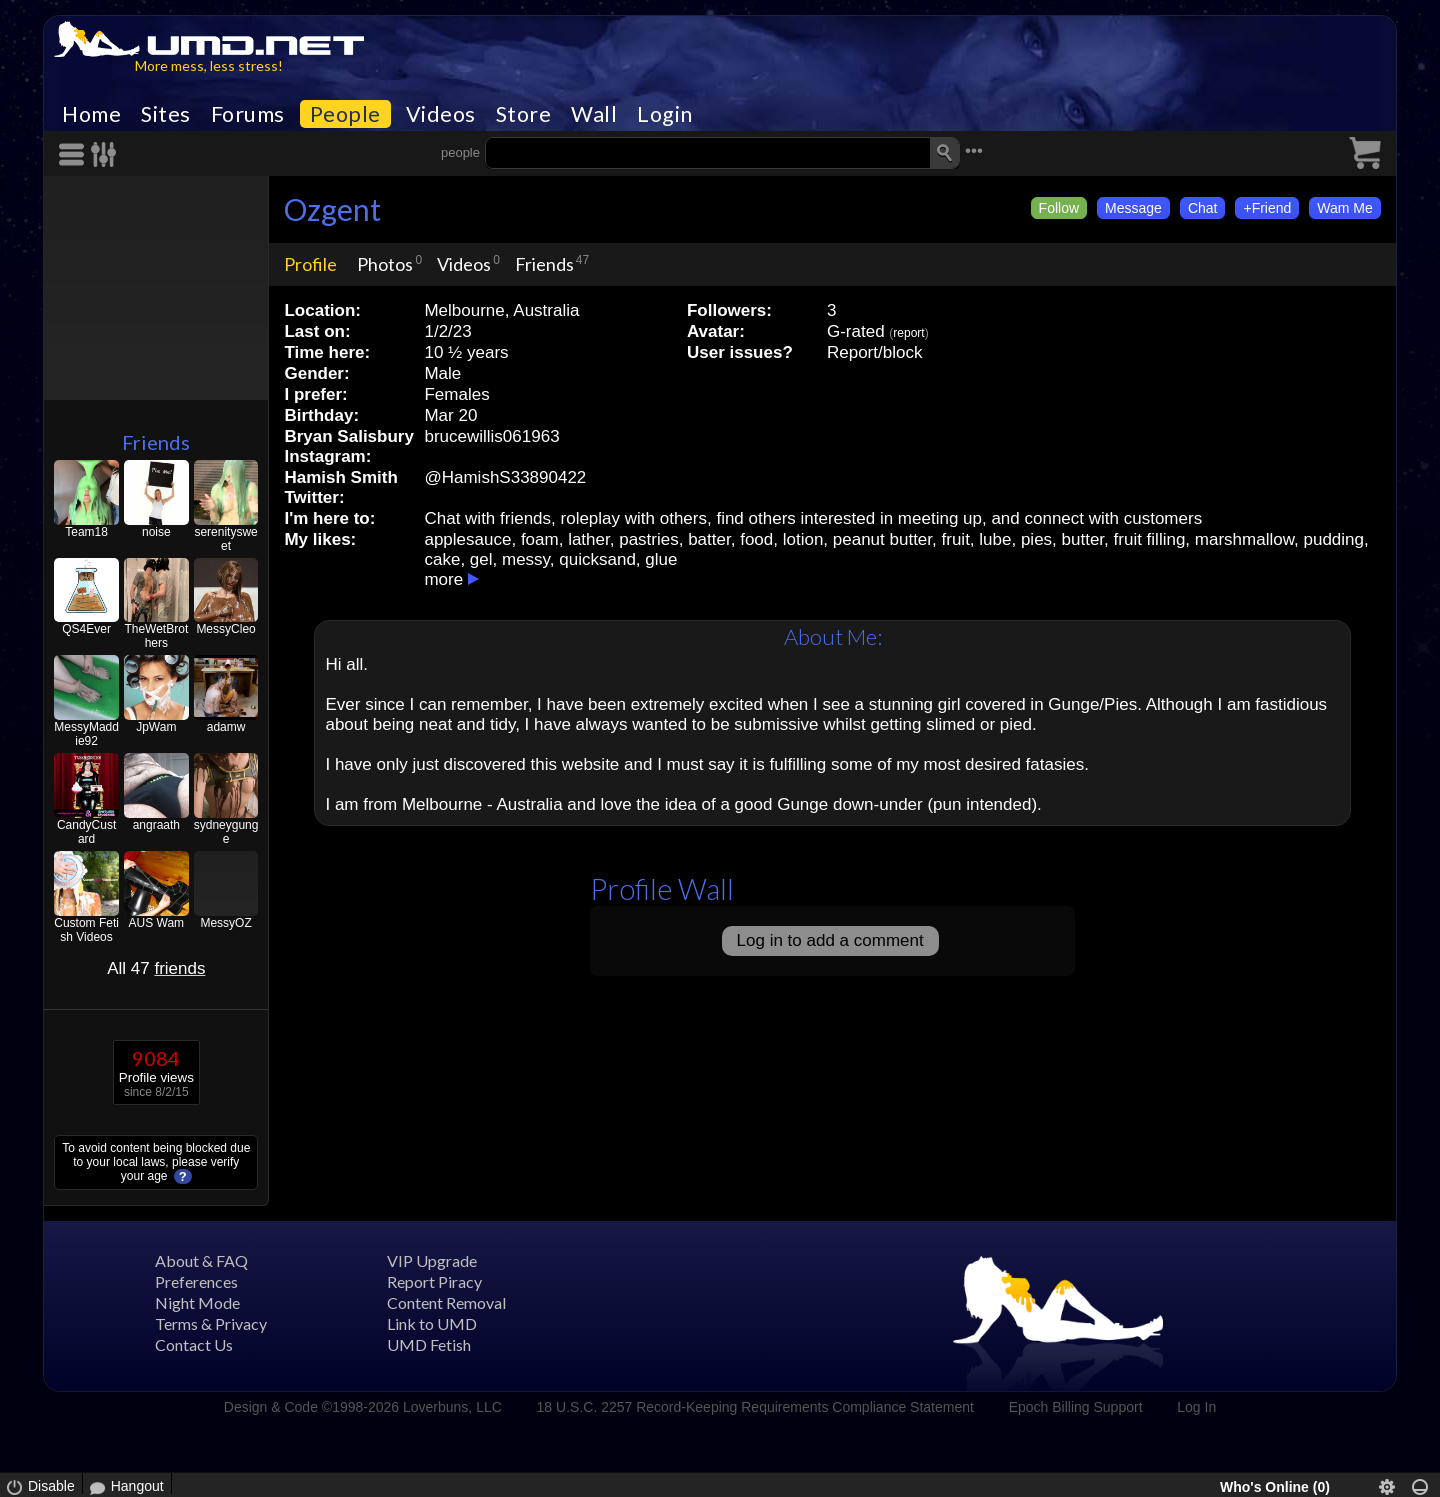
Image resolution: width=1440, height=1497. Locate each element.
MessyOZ (225, 923)
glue (661, 559)
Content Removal (446, 1302)
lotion (803, 539)
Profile (310, 264)
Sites (166, 114)
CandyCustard (86, 832)
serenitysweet (225, 539)
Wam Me (1344, 208)
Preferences (196, 1281)
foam (540, 539)
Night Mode (197, 1302)
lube (995, 539)
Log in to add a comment (830, 940)
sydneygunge (226, 832)
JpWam (156, 727)
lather (589, 539)
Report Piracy (434, 1281)
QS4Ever (86, 629)
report (908, 333)
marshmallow (1244, 539)
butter (1083, 539)
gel (481, 559)
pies (1036, 539)
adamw (226, 727)
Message (1133, 208)
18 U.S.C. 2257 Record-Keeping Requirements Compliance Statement (755, 1407)
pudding (1333, 539)
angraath (156, 825)
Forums (248, 114)
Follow (1059, 208)
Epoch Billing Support (1076, 1407)
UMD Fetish (429, 1344)
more (443, 579)
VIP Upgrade (432, 1260)
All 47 (156, 968)
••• (974, 150)
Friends (156, 442)
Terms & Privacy (211, 1323)
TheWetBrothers (156, 636)
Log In (1196, 1407)
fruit (956, 539)
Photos (385, 264)
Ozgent (332, 209)
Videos (441, 114)
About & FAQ (201, 1260)
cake (442, 559)
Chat (1203, 208)
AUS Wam (157, 923)
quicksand (597, 559)
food (756, 539)
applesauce (467, 539)
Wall (594, 114)
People (345, 114)
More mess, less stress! (209, 65)
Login (665, 114)
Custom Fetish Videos (86, 930)
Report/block (874, 352)
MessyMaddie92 (86, 734)
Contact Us (194, 1344)
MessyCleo (225, 629)
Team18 (86, 532)
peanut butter (882, 539)
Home (91, 114)
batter (709, 539)
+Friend (1267, 208)
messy (526, 559)
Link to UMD (432, 1323)
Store (524, 114)
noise (156, 532)
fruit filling (1150, 539)
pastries (649, 539)
